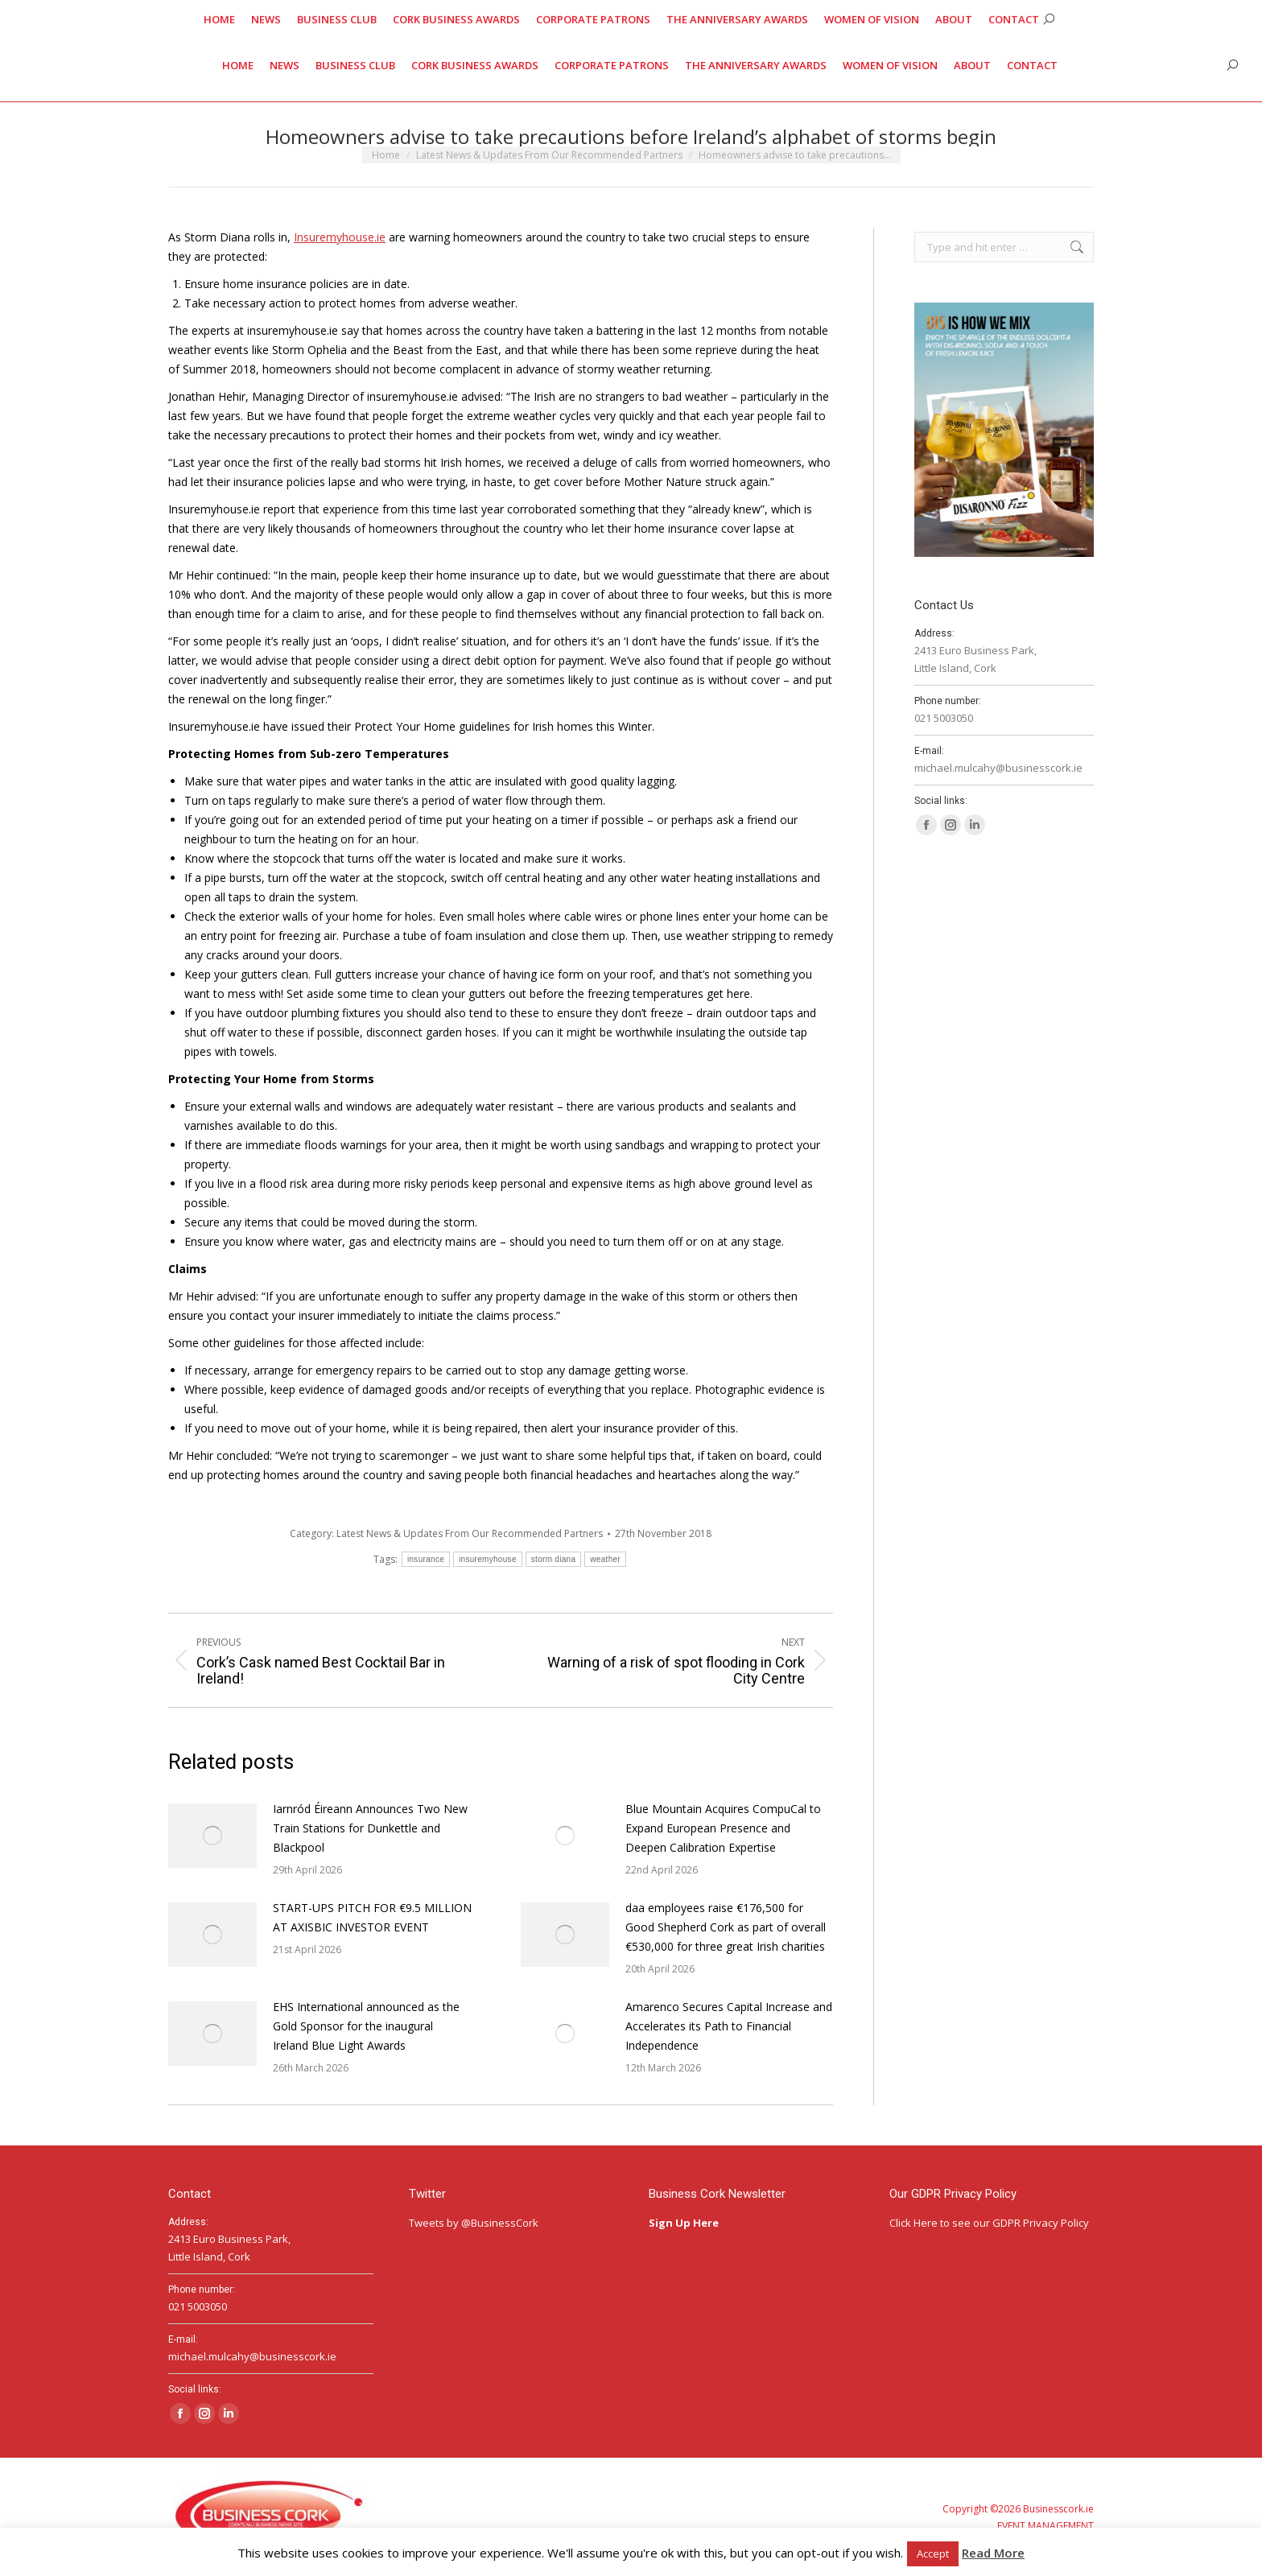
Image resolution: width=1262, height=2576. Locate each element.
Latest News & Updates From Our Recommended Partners (469, 1533)
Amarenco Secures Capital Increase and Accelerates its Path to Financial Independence (728, 2026)
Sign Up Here (685, 2222)
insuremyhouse (488, 1559)
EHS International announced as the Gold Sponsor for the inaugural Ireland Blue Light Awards (366, 2026)
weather (605, 1559)
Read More (993, 2553)
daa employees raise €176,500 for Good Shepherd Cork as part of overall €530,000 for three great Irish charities (725, 1927)
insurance (425, 1559)
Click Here (913, 2222)
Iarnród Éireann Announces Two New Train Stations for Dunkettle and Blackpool (370, 1828)
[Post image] (212, 1835)
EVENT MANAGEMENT (1045, 2526)
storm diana (553, 1559)
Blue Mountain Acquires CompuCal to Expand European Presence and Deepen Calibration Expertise (723, 1828)
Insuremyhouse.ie (340, 237)
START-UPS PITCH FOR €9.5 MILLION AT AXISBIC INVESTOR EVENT (372, 1917)
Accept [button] (933, 2553)
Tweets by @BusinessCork (473, 2222)
